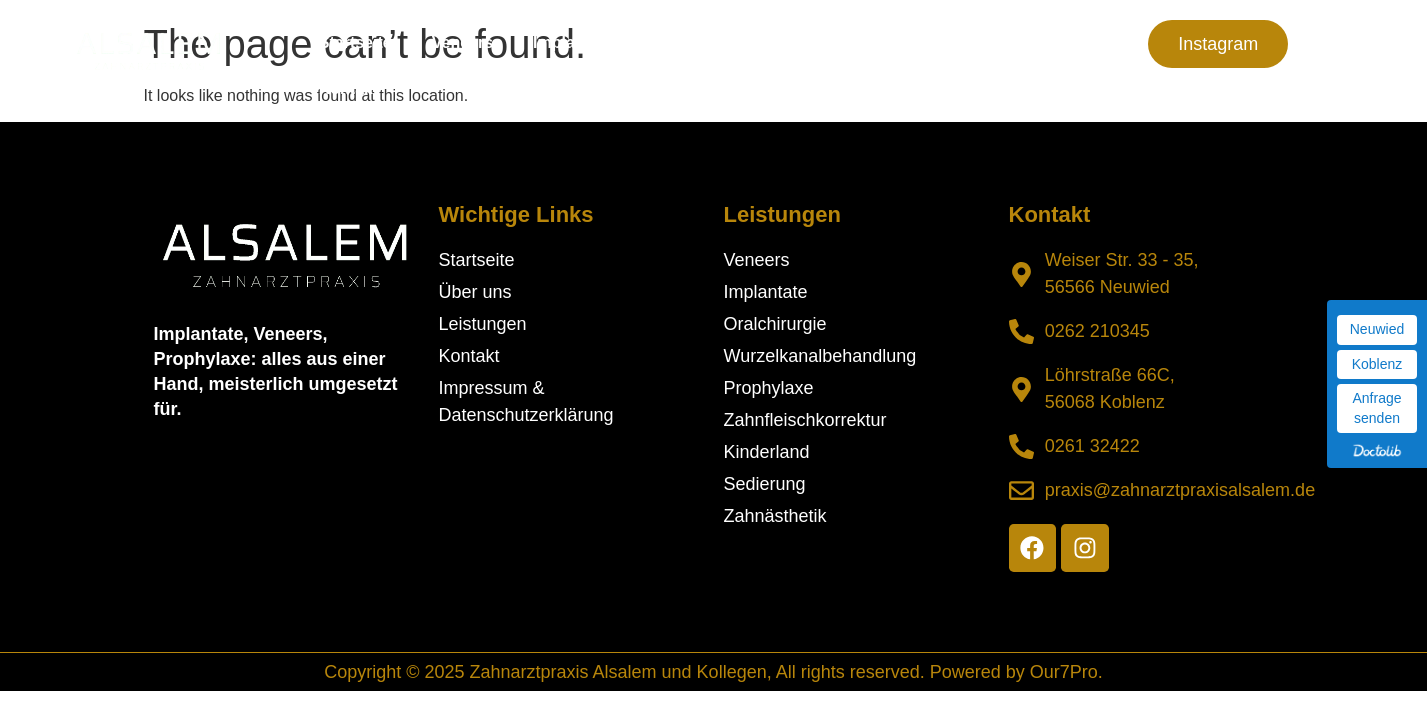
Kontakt (349, 88)
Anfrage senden (1376, 408)
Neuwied (1377, 329)
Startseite (355, 42)
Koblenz (1377, 364)
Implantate (573, 42)
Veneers (462, 42)
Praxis (977, 43)
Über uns (700, 43)
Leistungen (843, 43)
